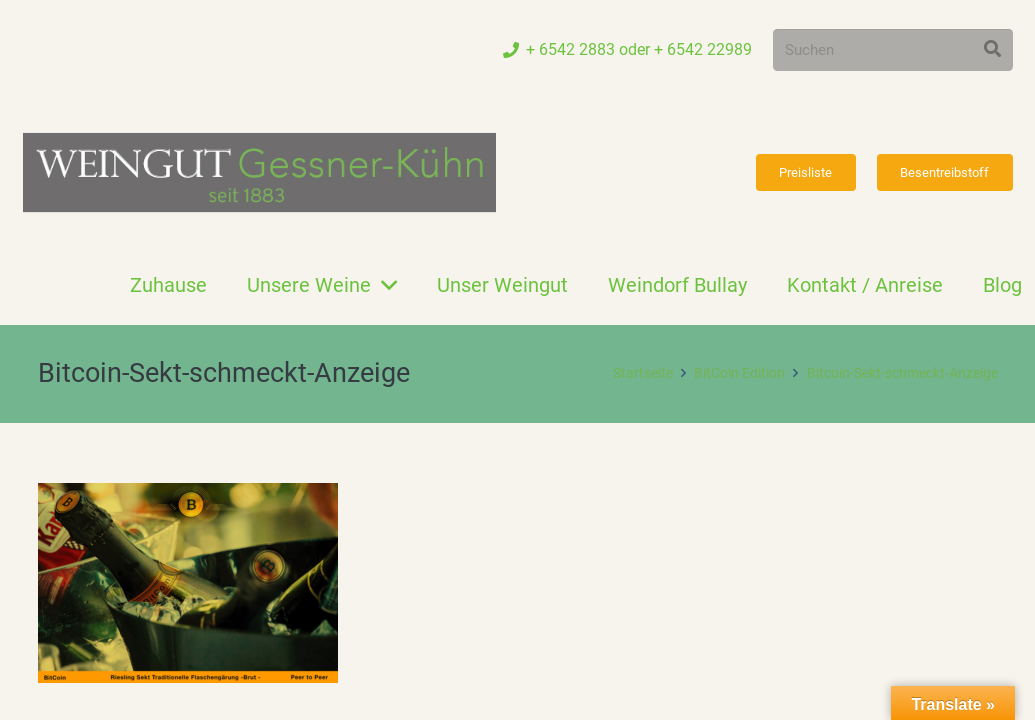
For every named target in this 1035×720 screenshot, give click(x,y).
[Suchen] (893, 50)
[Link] (259, 172)
